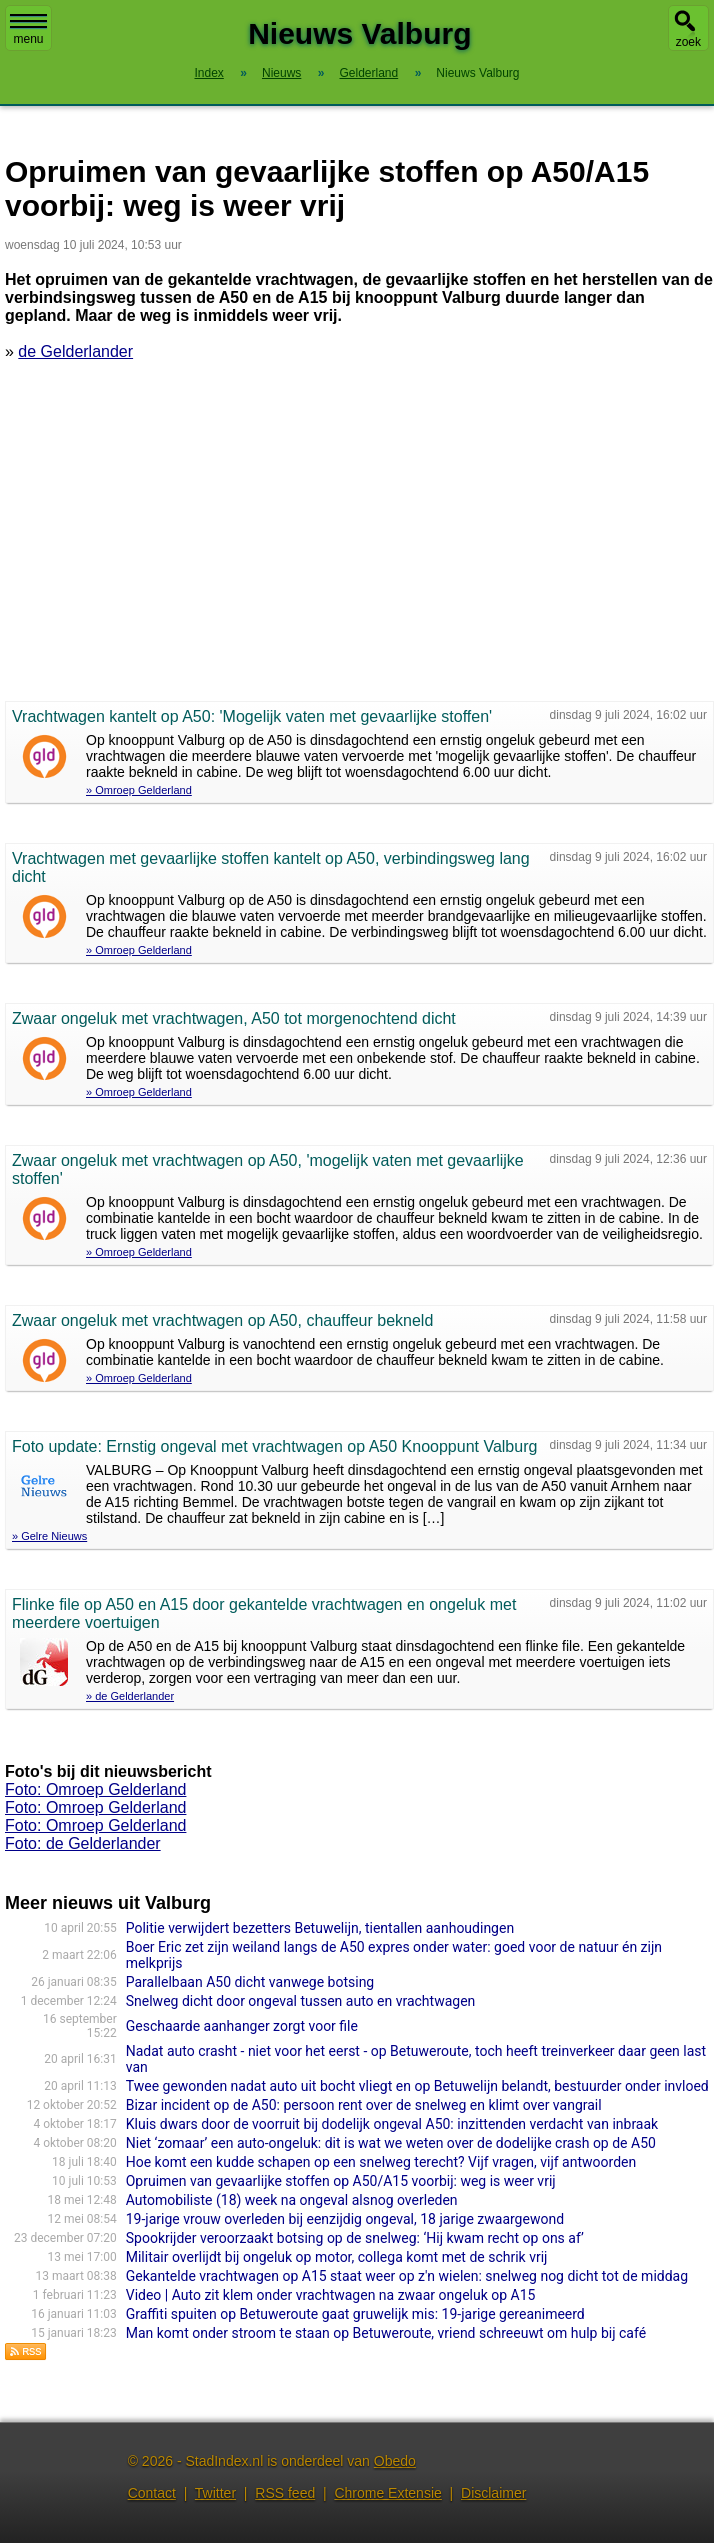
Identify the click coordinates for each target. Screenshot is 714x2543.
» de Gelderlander (130, 1696)
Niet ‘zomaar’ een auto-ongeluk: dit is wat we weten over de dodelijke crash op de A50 (391, 2143)
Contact (152, 2493)
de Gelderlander (75, 351)
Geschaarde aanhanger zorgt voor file (242, 2026)
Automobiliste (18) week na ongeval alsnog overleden (292, 2200)
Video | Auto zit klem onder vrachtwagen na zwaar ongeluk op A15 (331, 2295)
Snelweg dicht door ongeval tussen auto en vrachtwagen (301, 2001)
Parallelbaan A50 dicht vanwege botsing (250, 1982)
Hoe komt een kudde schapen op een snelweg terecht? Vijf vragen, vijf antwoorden (381, 2162)
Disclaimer (493, 2493)
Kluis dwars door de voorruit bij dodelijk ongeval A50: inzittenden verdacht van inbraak (392, 2124)
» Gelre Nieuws (49, 1536)
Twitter (215, 2493)
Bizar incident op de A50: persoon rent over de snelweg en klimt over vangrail (364, 2105)
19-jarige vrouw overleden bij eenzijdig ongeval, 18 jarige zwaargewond (345, 2219)
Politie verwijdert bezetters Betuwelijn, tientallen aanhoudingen (320, 1928)
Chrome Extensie (387, 2493)
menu (28, 30)
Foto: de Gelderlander (83, 1843)
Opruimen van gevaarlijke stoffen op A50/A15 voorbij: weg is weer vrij (341, 2181)
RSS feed (285, 2493)
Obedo (395, 2461)
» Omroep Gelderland (139, 790)
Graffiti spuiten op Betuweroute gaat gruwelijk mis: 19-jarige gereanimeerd (355, 2314)
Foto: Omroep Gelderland (95, 1789)
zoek (688, 42)
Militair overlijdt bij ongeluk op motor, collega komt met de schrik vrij (337, 2257)
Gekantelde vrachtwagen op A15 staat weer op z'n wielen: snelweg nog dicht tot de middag (407, 2276)
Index (208, 73)
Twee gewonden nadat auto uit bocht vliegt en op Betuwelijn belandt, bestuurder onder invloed (417, 2086)
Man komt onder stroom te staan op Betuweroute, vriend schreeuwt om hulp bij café (386, 2333)
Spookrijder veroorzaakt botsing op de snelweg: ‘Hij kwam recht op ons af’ (355, 2238)
